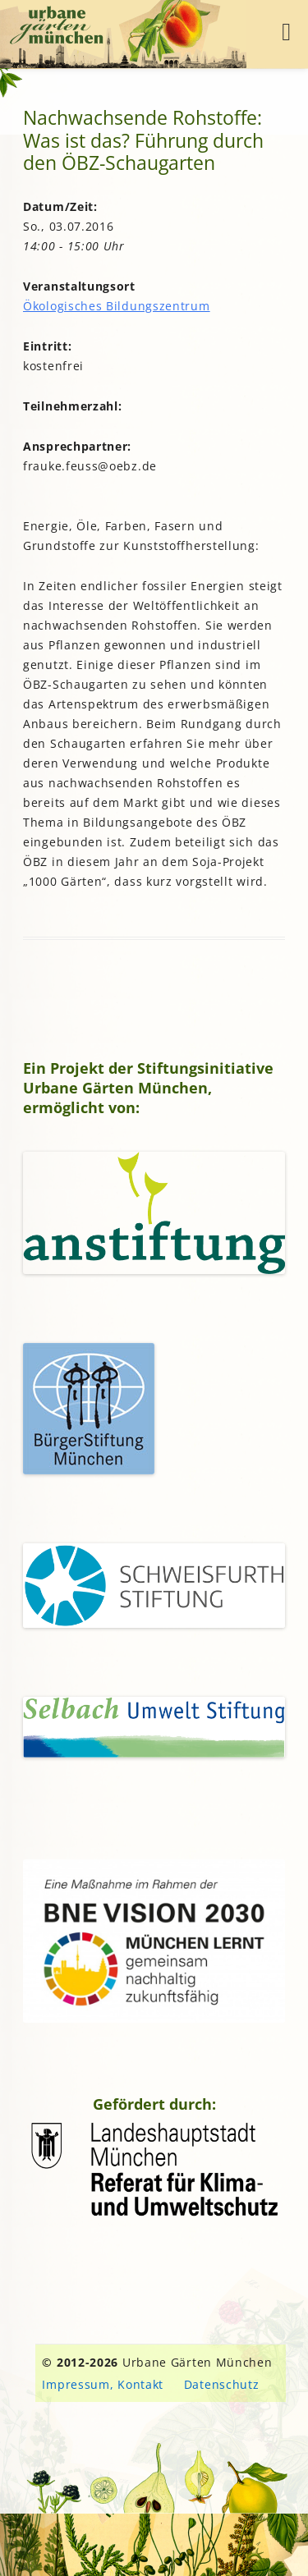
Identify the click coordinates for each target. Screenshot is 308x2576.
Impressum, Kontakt (102, 2384)
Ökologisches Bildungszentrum (116, 306)
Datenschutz (222, 2384)
